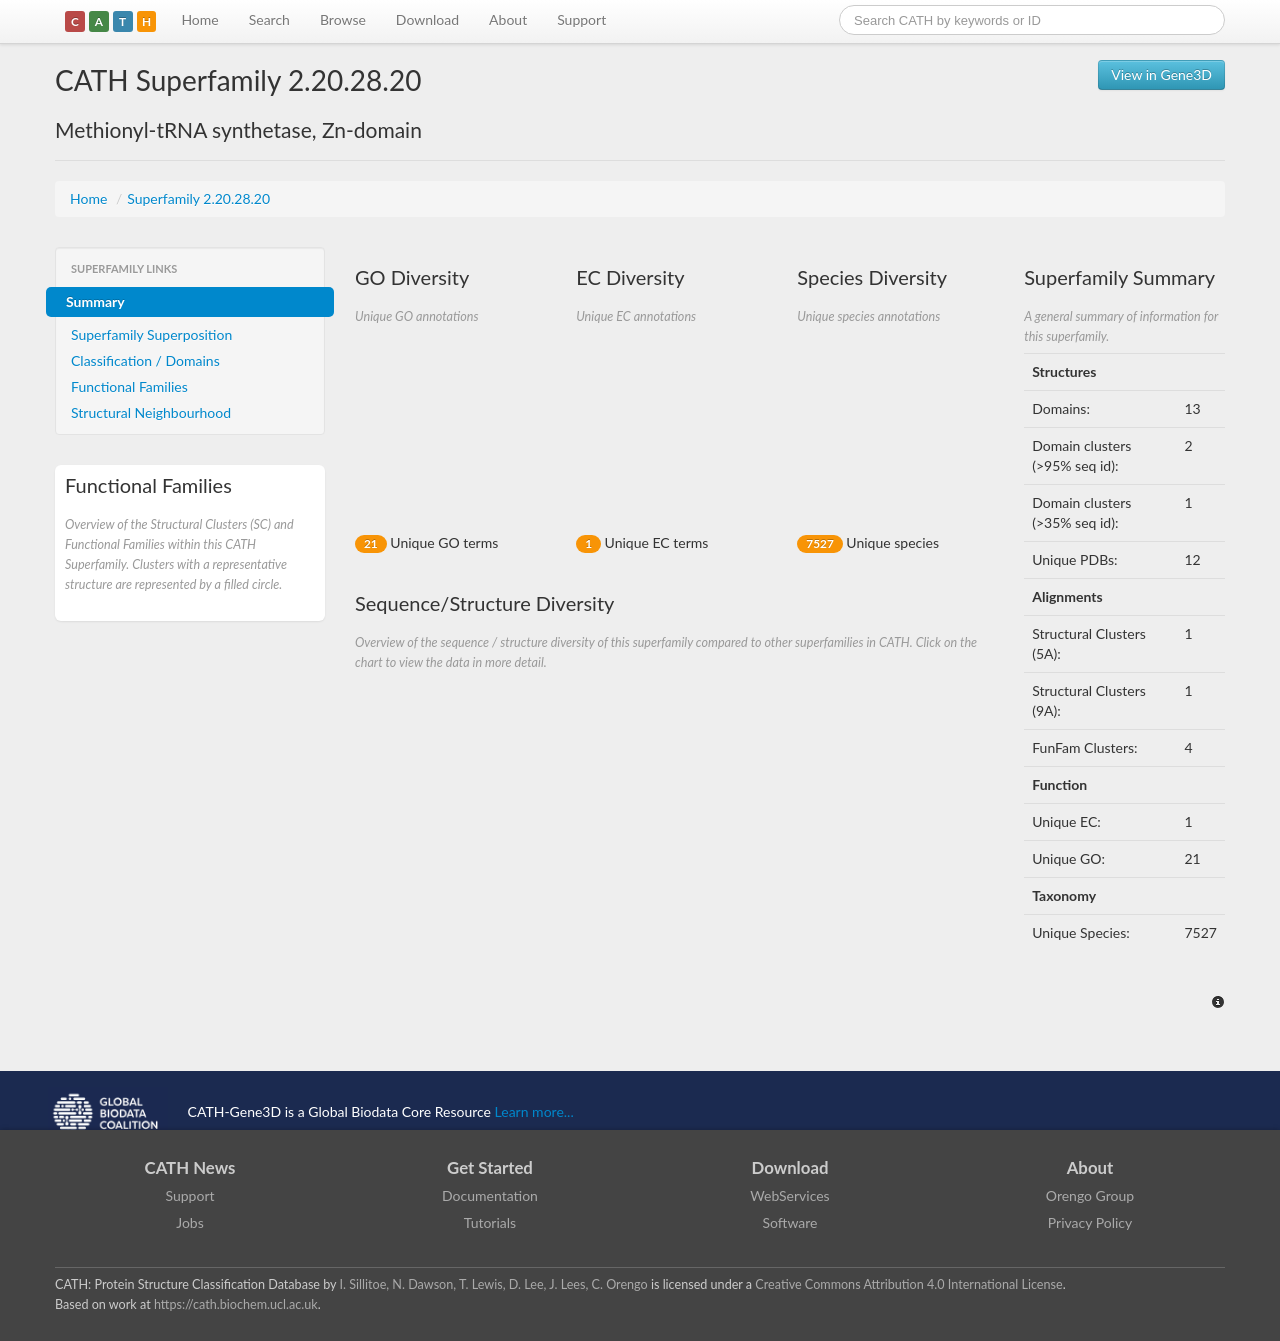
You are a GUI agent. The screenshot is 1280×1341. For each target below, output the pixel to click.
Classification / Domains (145, 360)
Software (790, 1222)
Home (199, 19)
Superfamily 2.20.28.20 (198, 198)
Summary (95, 301)
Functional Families (129, 386)
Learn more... (534, 1111)
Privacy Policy (1090, 1222)
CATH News (190, 1167)
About (508, 19)
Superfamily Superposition (151, 334)
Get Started (490, 1167)
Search (269, 19)
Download (427, 19)
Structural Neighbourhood (151, 412)
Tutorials (490, 1222)
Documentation (490, 1195)
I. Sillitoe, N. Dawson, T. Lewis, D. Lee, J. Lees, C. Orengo (494, 1284)
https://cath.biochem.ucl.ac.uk (236, 1304)
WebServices (789, 1195)
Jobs (190, 1222)
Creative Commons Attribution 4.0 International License (908, 1284)
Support (581, 19)
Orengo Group (1090, 1195)
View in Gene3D (1161, 74)
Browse (343, 19)
